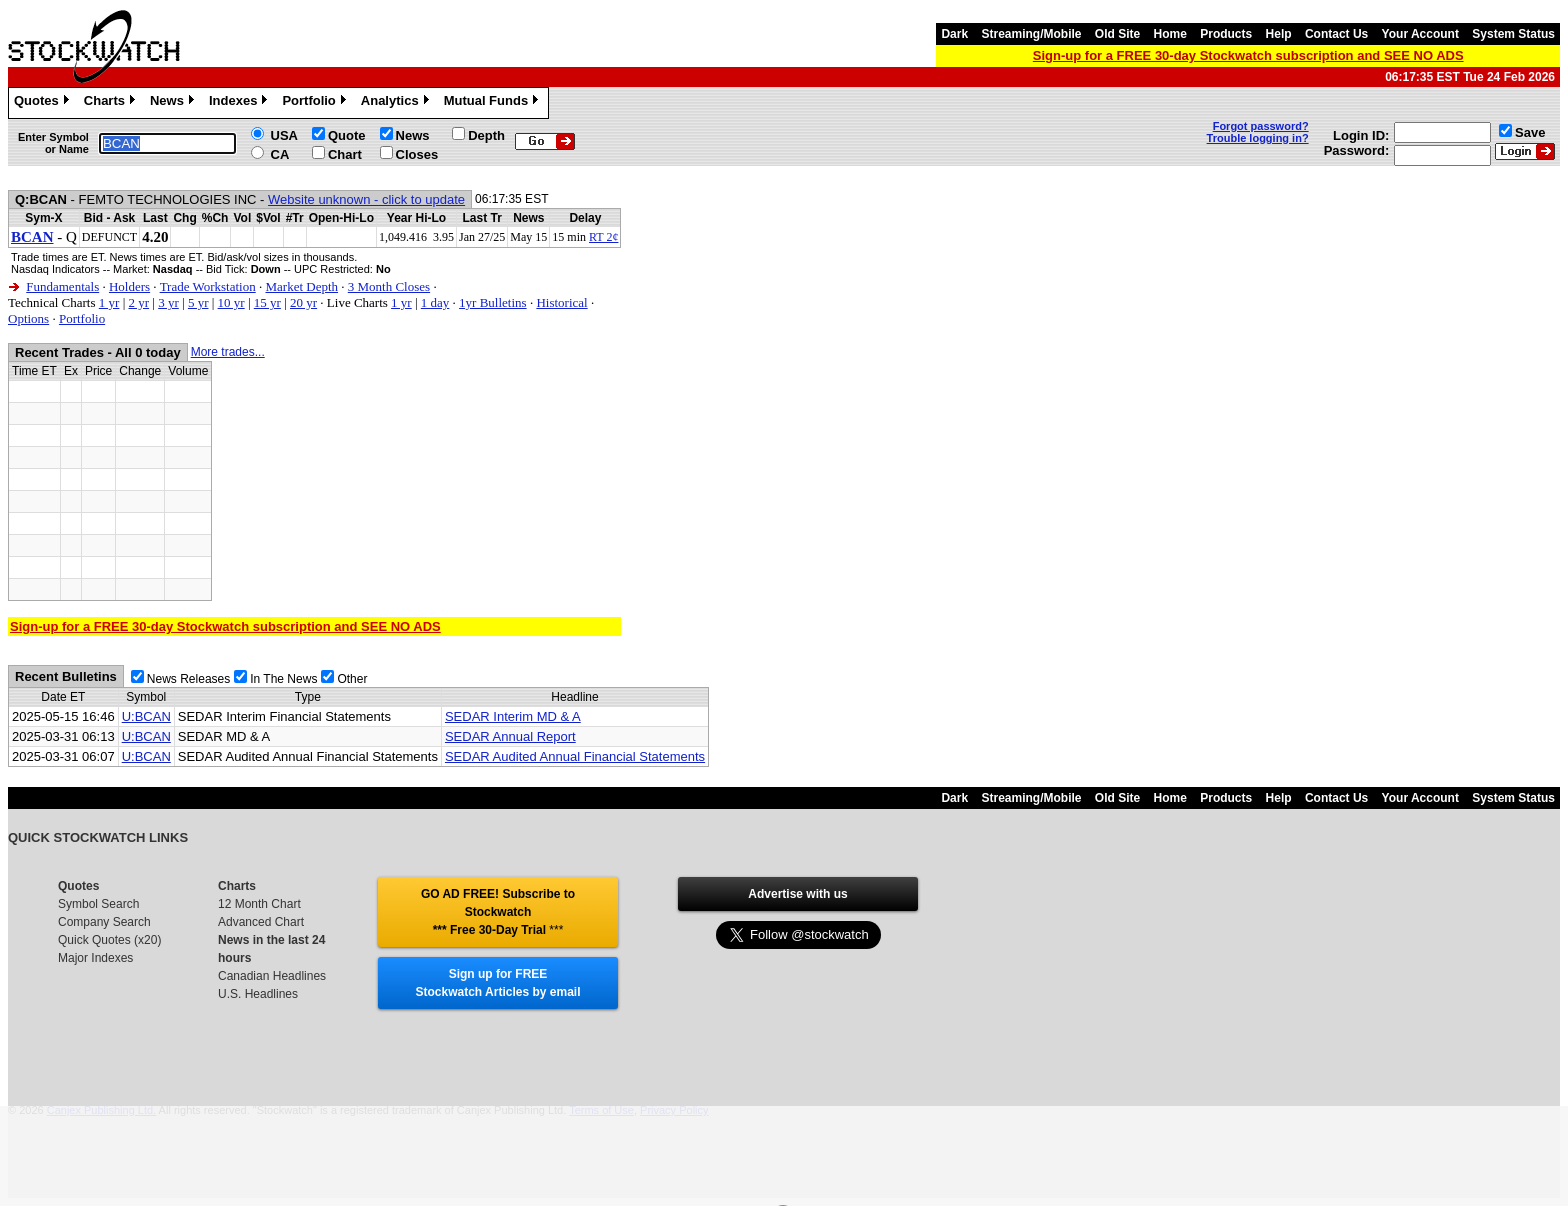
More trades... (228, 352)
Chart (345, 154)
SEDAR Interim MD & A (513, 716)
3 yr (168, 302)
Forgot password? (1261, 126)
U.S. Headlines (258, 994)
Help (1279, 34)
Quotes (44, 103)
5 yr (198, 302)
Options (28, 318)
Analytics (397, 103)
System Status (1513, 34)
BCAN (32, 237)
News (174, 103)
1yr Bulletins (493, 302)
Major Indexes (95, 958)
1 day (435, 302)
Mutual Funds (494, 103)
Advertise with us (797, 894)
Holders (129, 286)
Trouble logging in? (1258, 138)
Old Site (1117, 34)
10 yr (231, 302)
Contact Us (1336, 34)
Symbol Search (98, 904)
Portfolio (316, 103)
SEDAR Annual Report (510, 736)
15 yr (267, 302)
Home (1170, 34)
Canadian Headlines (272, 976)
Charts (112, 103)
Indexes (240, 103)
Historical (561, 302)
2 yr (138, 302)
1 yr (109, 302)
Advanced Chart (261, 922)
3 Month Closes (389, 286)
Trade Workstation (208, 286)
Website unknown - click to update (366, 199)
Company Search (104, 922)
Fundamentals (62, 286)
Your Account (1420, 34)
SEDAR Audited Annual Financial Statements (575, 756)
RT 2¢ (603, 237)
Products (1226, 34)
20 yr (303, 302)
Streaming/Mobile (1031, 34)
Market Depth (301, 286)
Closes (417, 154)
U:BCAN (146, 716)
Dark (954, 34)
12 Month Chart (259, 904)
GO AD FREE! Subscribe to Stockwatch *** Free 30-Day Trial (498, 912)
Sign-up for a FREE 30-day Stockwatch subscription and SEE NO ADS (1248, 55)
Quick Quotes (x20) (109, 940)
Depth (486, 135)
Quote (347, 135)
